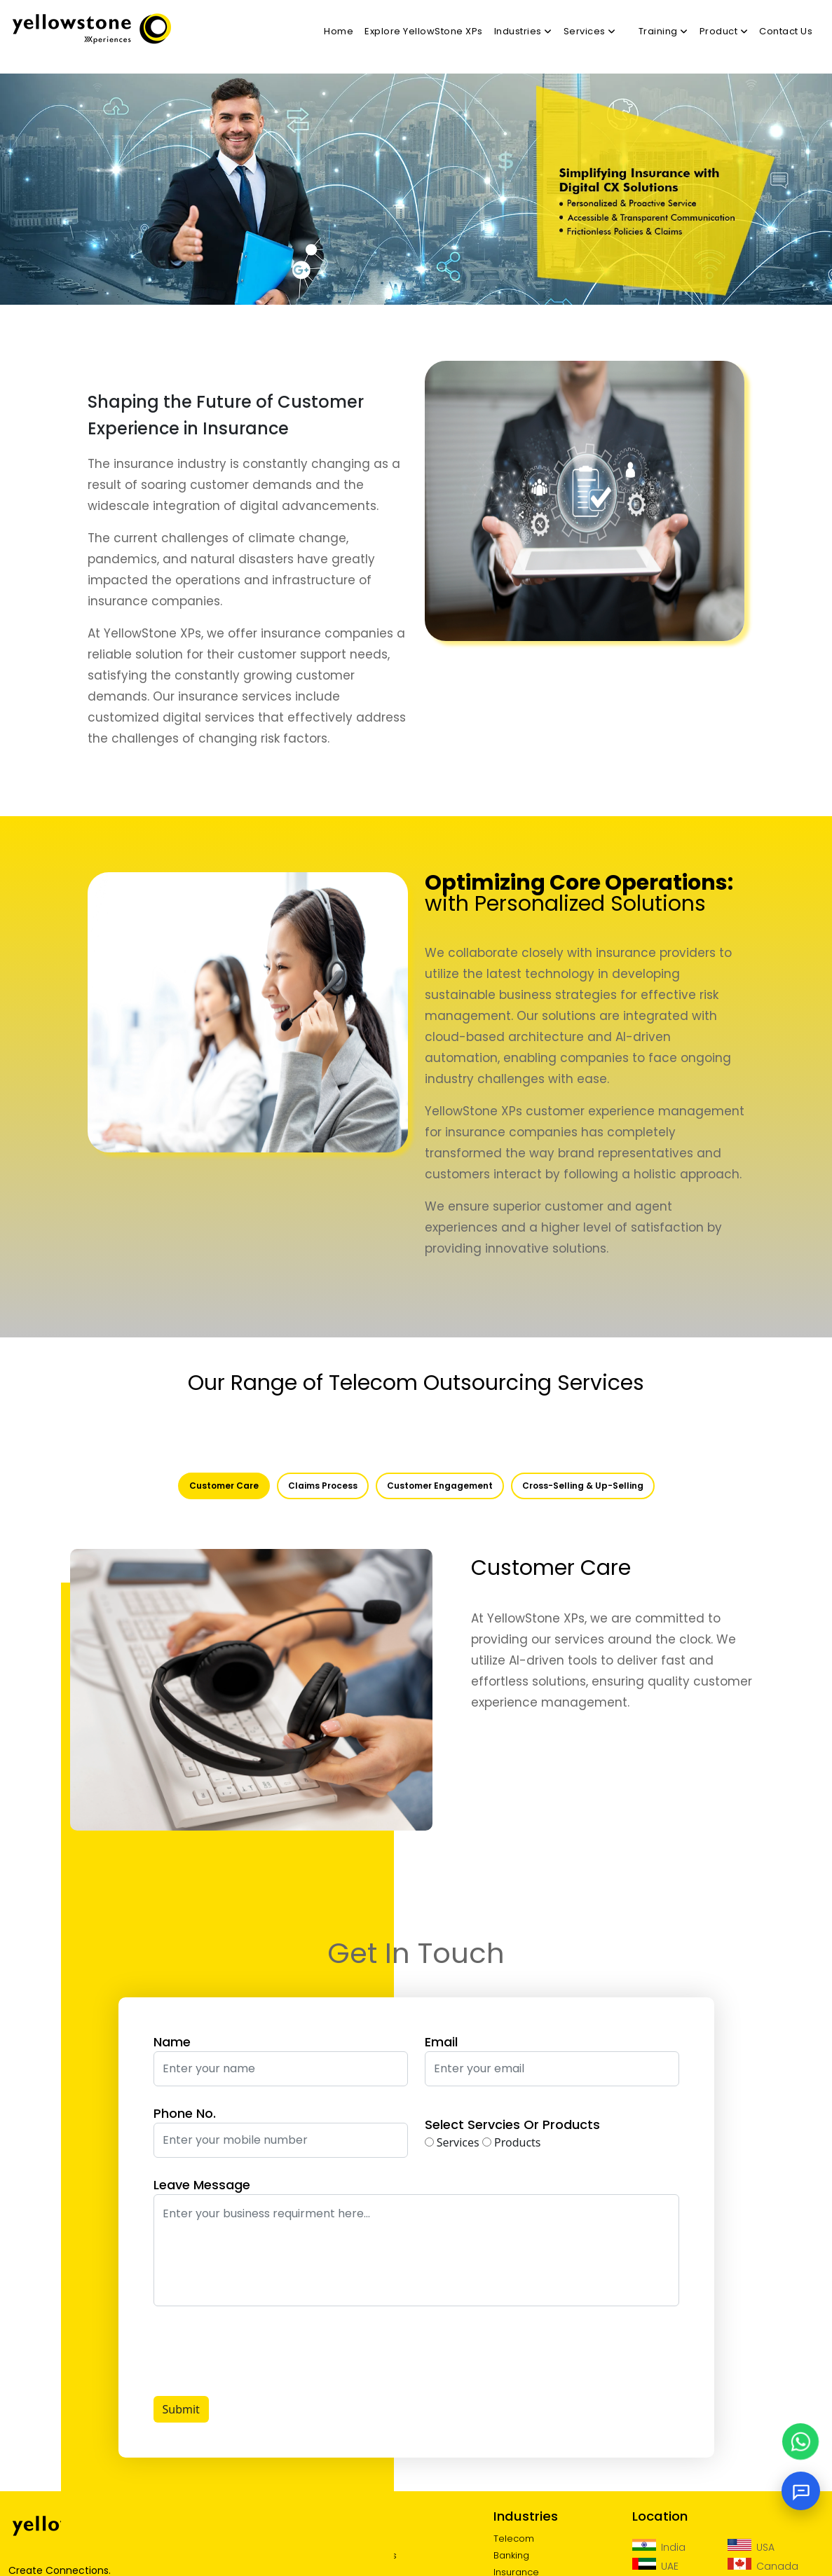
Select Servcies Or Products (512, 2124)
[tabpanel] (416, 1678)
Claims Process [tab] (322, 1486)
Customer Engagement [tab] (440, 1486)
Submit (181, 2409)
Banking (511, 2555)
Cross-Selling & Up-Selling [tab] (582, 1486)
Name (172, 2042)
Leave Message (202, 2184)
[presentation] (260, 2351)
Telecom (513, 2538)
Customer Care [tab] (224, 1486)
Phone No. (185, 2113)
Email (441, 2042)
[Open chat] (801, 2491)
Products (511, 2142)
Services (452, 2142)
